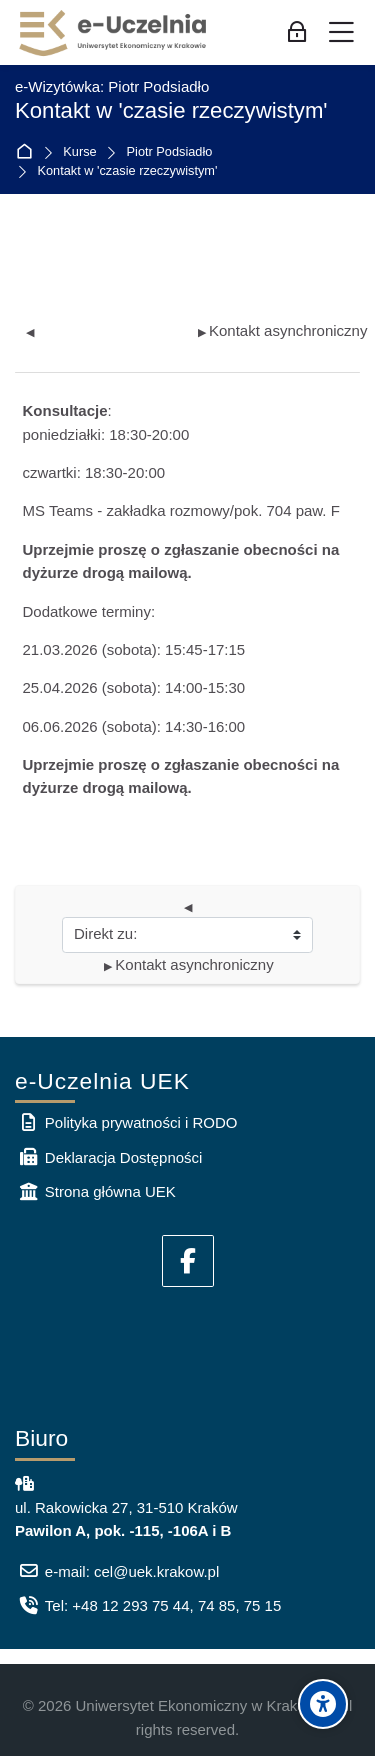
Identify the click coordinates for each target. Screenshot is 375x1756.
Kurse (79, 152)
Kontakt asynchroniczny (282, 330)
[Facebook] (188, 1261)
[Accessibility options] (323, 1704)
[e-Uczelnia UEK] (114, 33)
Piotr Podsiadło (170, 152)
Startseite (28, 152)
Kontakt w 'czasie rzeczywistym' (128, 171)
